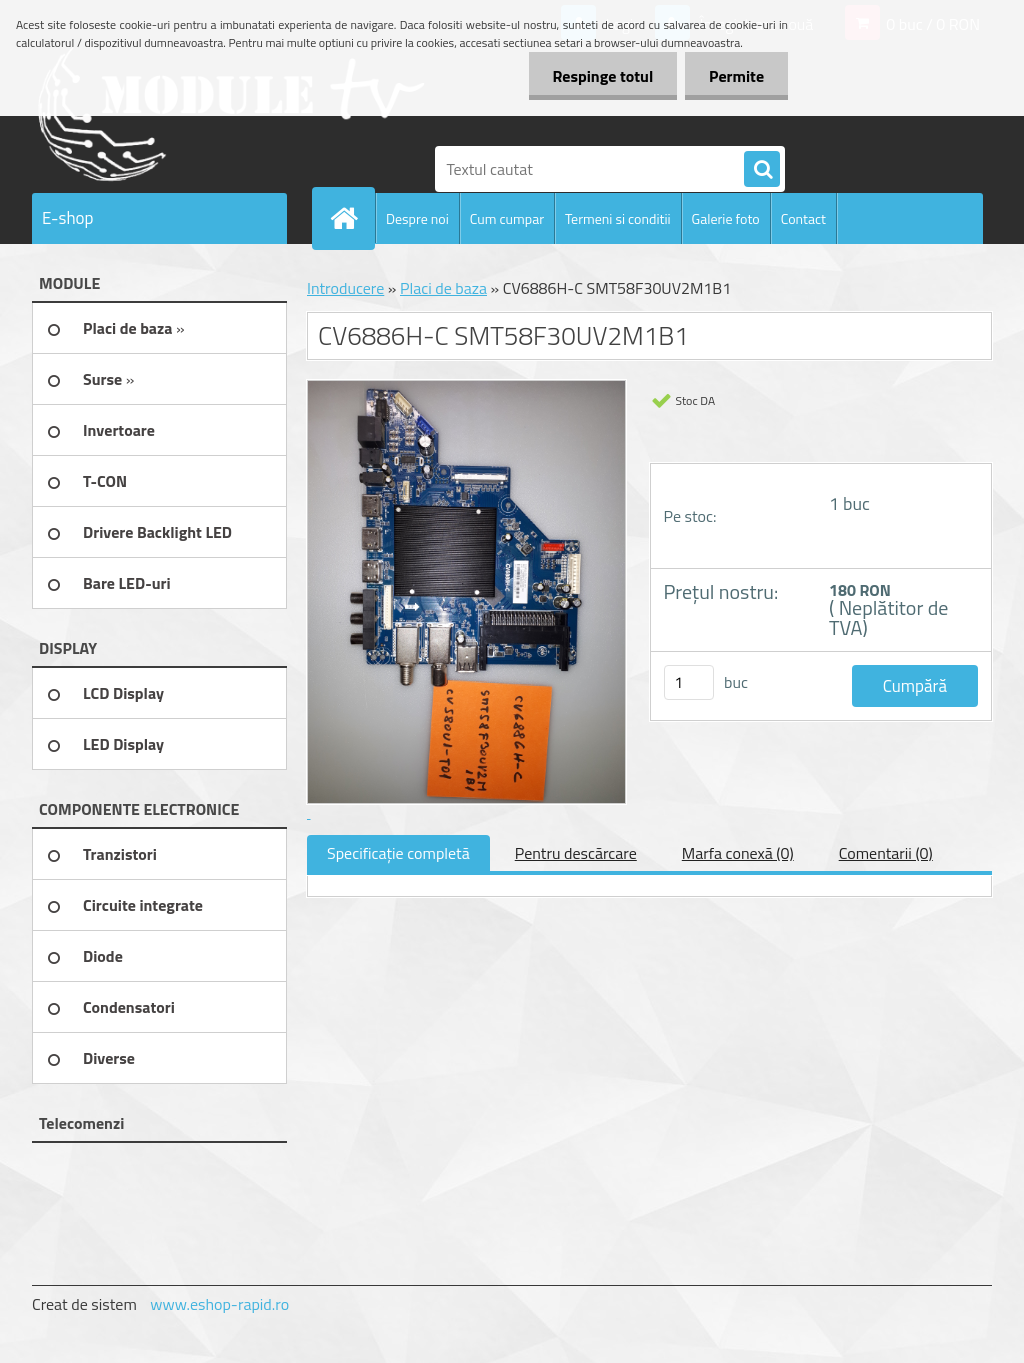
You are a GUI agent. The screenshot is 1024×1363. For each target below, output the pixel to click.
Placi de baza (443, 288)
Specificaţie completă (398, 853)
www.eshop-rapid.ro (219, 1304)
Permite (735, 76)
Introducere (345, 288)
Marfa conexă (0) (738, 853)
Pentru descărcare (576, 853)
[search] (762, 170)
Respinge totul (599, 76)
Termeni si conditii (618, 218)
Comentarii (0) (886, 853)
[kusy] (689, 682)
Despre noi (417, 218)
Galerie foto (726, 218)
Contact (803, 218)
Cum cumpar (507, 218)
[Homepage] (352, 218)
